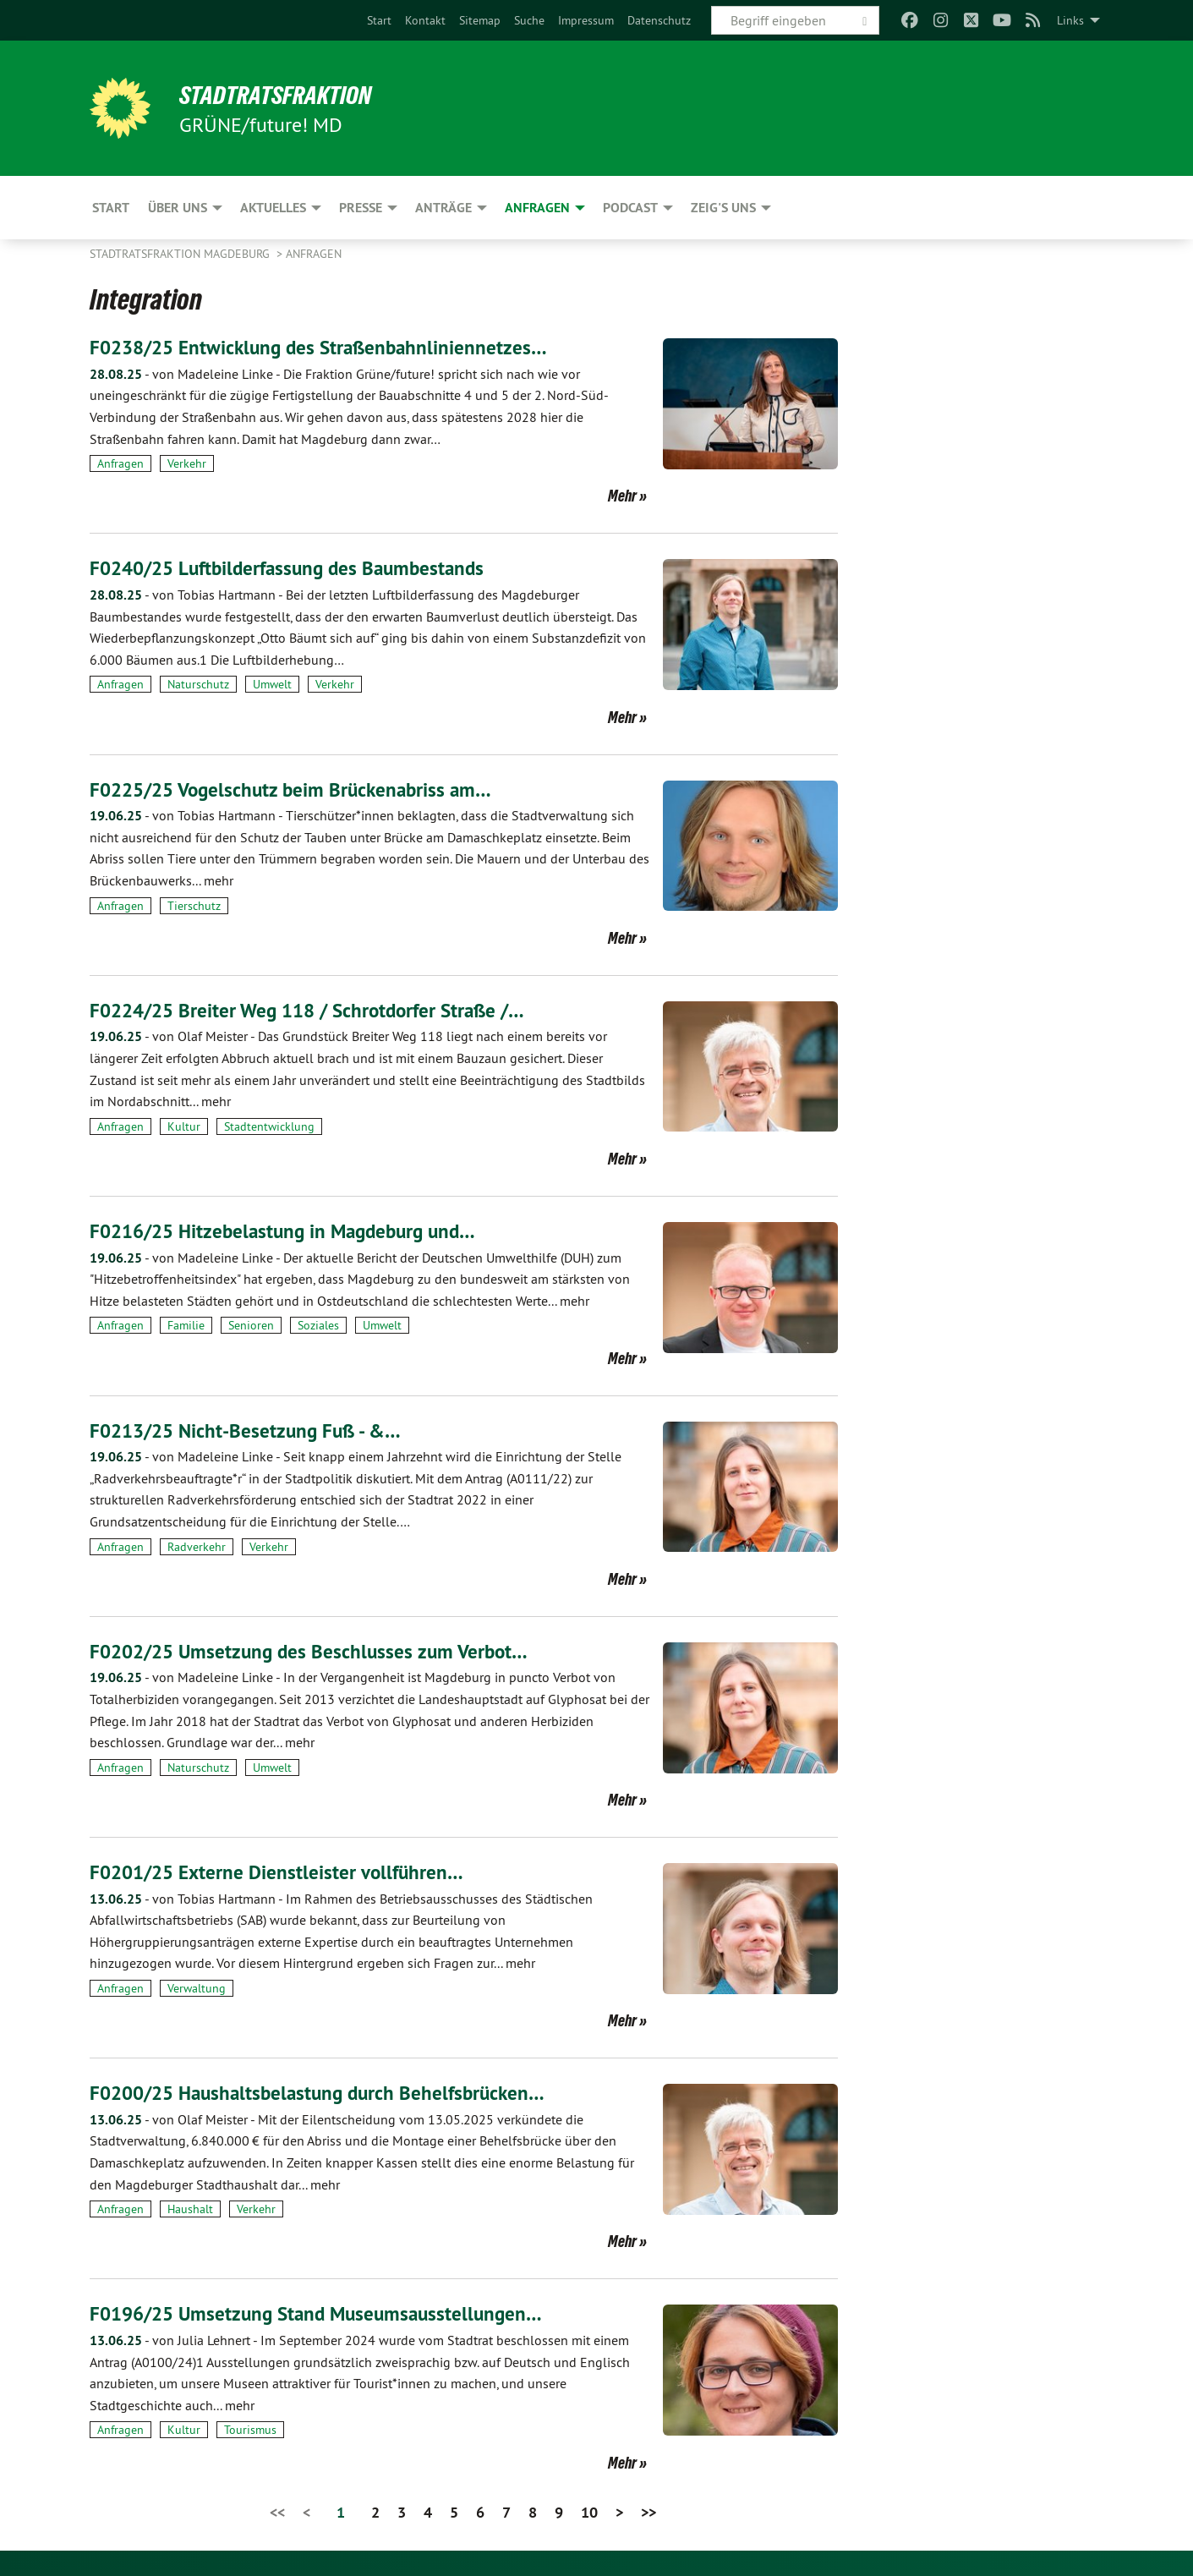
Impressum (586, 20)
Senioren (251, 1325)
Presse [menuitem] (360, 207)
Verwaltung (196, 1988)
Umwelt (272, 684)
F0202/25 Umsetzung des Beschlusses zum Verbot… (315, 1651)
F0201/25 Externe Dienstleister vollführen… (282, 1872)
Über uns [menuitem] (177, 207)
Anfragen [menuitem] (537, 207)
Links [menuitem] (1070, 20)
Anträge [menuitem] (443, 207)
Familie (186, 1325)
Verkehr (186, 463)
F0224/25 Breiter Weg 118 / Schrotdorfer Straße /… (316, 1010)
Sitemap (480, 20)
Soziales (318, 1325)
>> (648, 2511)
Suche (529, 20)
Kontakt (425, 20)
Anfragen (314, 253)
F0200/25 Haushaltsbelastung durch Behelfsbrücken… (326, 2093)
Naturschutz (198, 684)
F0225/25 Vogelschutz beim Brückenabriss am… (297, 789)
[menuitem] (379, 20)
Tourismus (250, 2429)
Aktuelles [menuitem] (273, 207)
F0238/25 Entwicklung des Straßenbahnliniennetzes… (325, 347)
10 (589, 2511)
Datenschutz (659, 20)
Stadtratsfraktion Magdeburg (181, 253)
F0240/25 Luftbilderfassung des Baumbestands (295, 568)
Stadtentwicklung (269, 1126)
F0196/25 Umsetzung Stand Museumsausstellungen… (324, 2313)
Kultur (183, 1126)
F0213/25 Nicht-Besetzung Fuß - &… (251, 1430)
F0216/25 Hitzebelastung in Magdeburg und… (291, 1231)
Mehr (622, 495)
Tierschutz (194, 905)
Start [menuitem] (110, 207)
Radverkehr (196, 1546)
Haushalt (190, 2209)
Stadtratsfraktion (282, 94)
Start (379, 20)
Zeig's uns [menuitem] (723, 207)
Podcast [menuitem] (630, 207)
